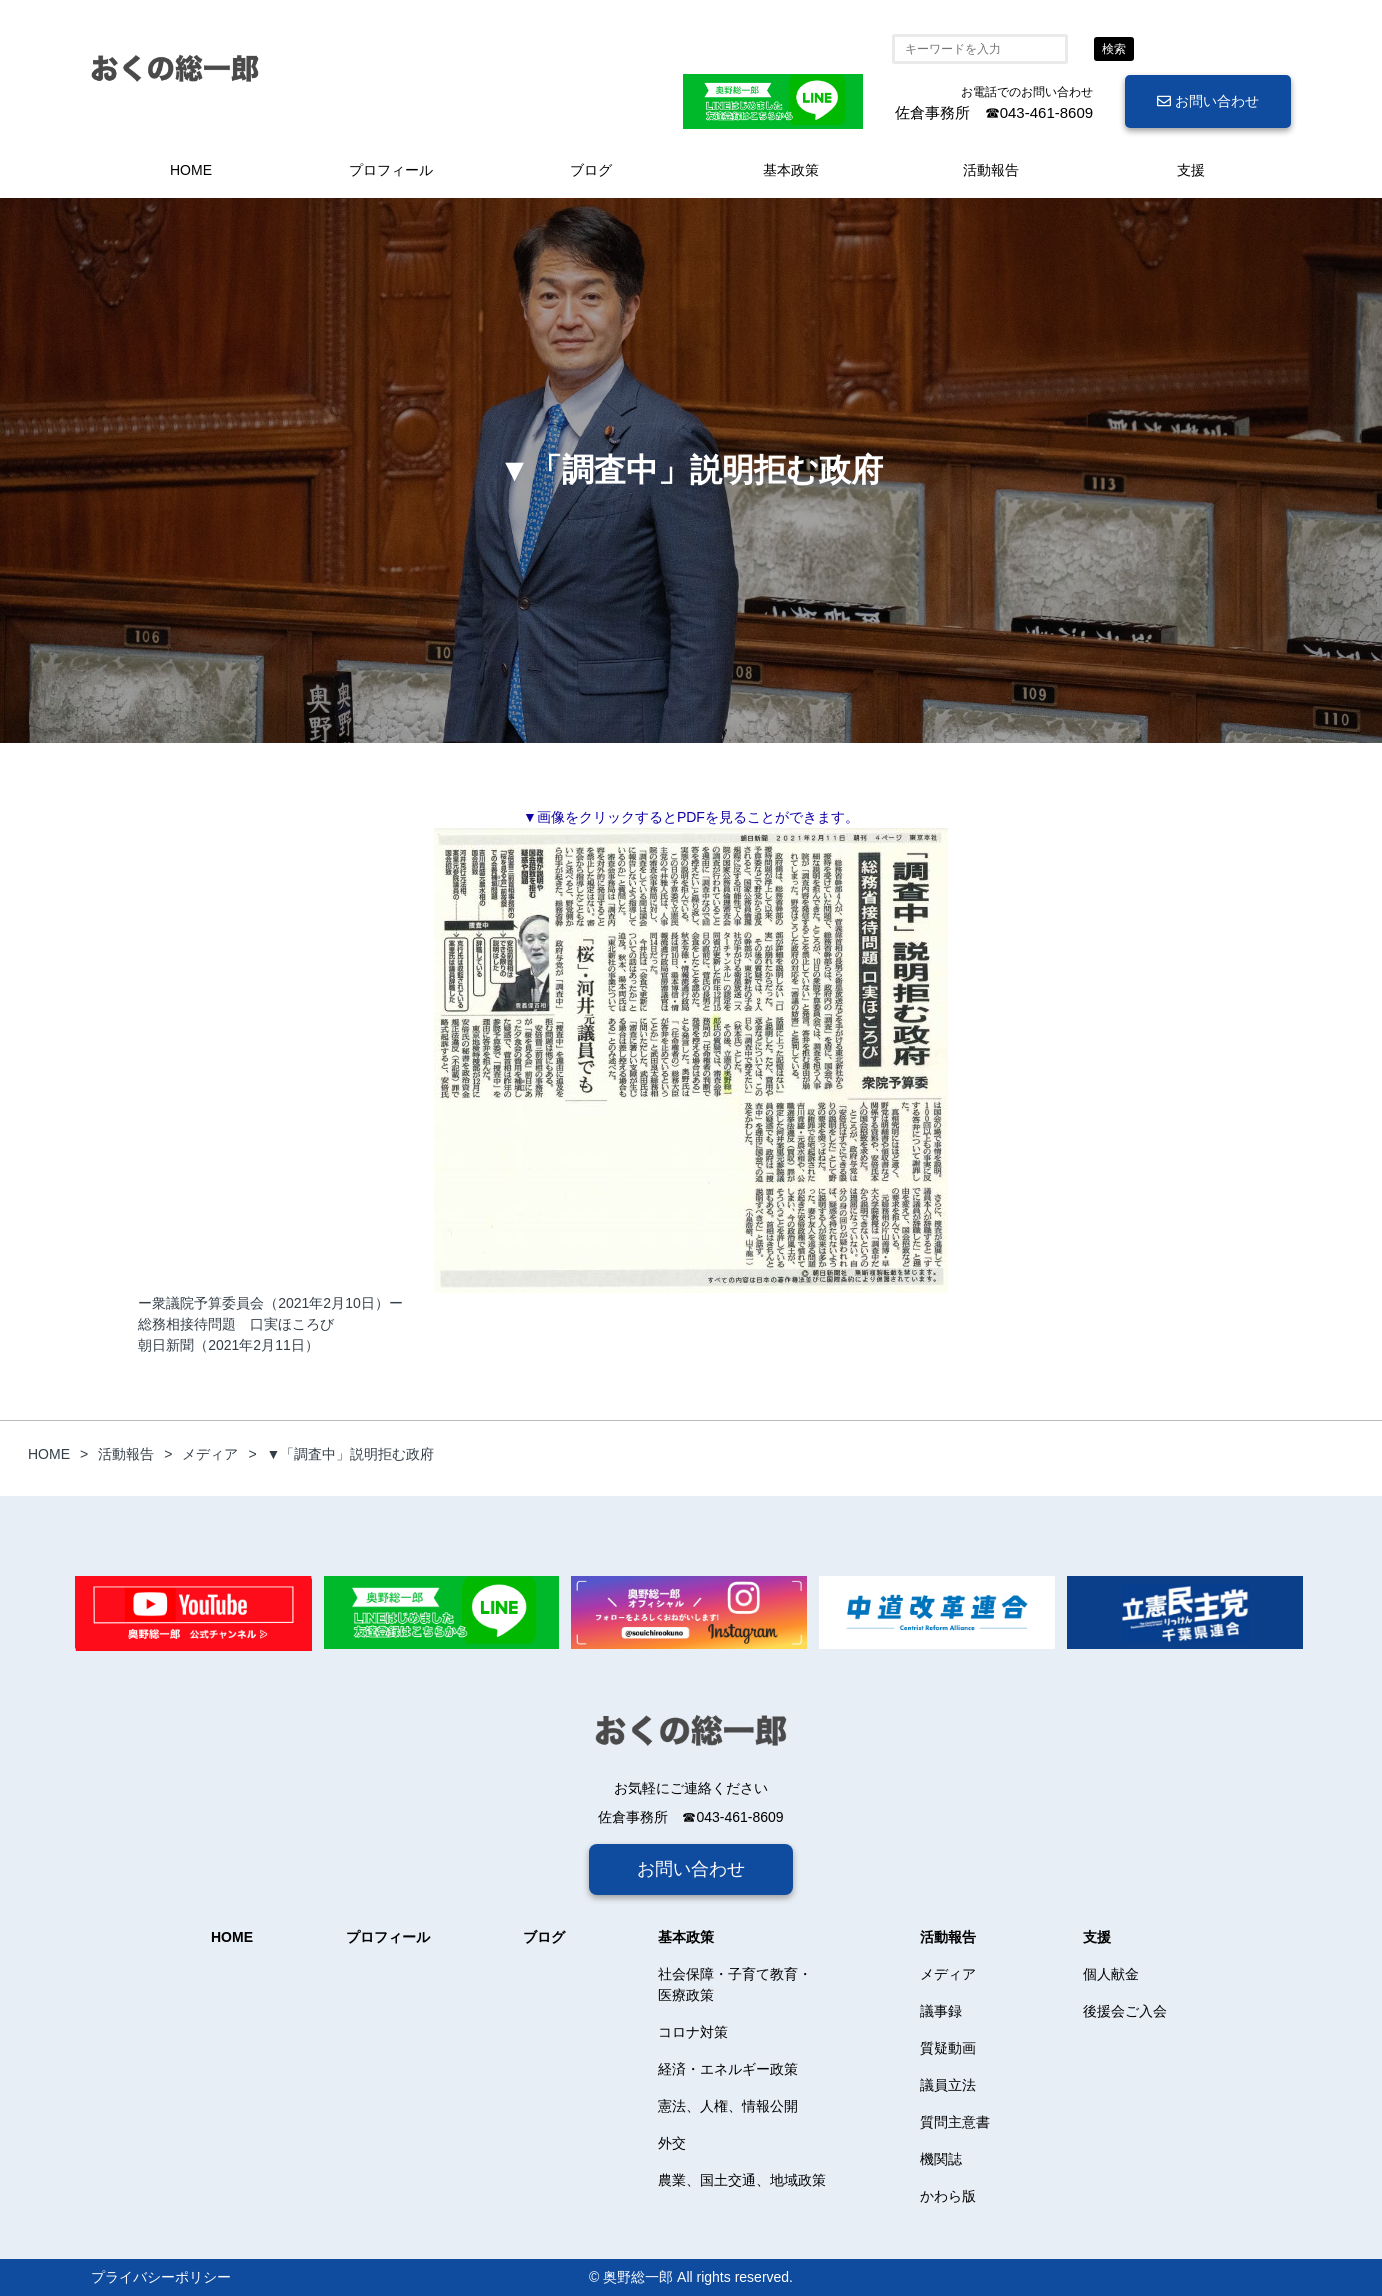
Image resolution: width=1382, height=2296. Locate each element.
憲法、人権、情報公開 (728, 2106)
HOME (191, 170)
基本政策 (791, 170)
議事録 (941, 2011)
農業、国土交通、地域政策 (742, 2180)
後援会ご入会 (1125, 2011)
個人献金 (1111, 1974)
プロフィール (391, 170)
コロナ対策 (693, 2032)
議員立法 (948, 2085)
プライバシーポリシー (161, 2277)
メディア (948, 1974)
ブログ (591, 170)
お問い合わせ (1208, 101)
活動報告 (991, 170)
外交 (672, 2143)
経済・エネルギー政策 (728, 2069)
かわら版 (948, 2196)
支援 (1191, 170)
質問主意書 (955, 2122)
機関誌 (941, 2159)
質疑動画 (948, 2048)
